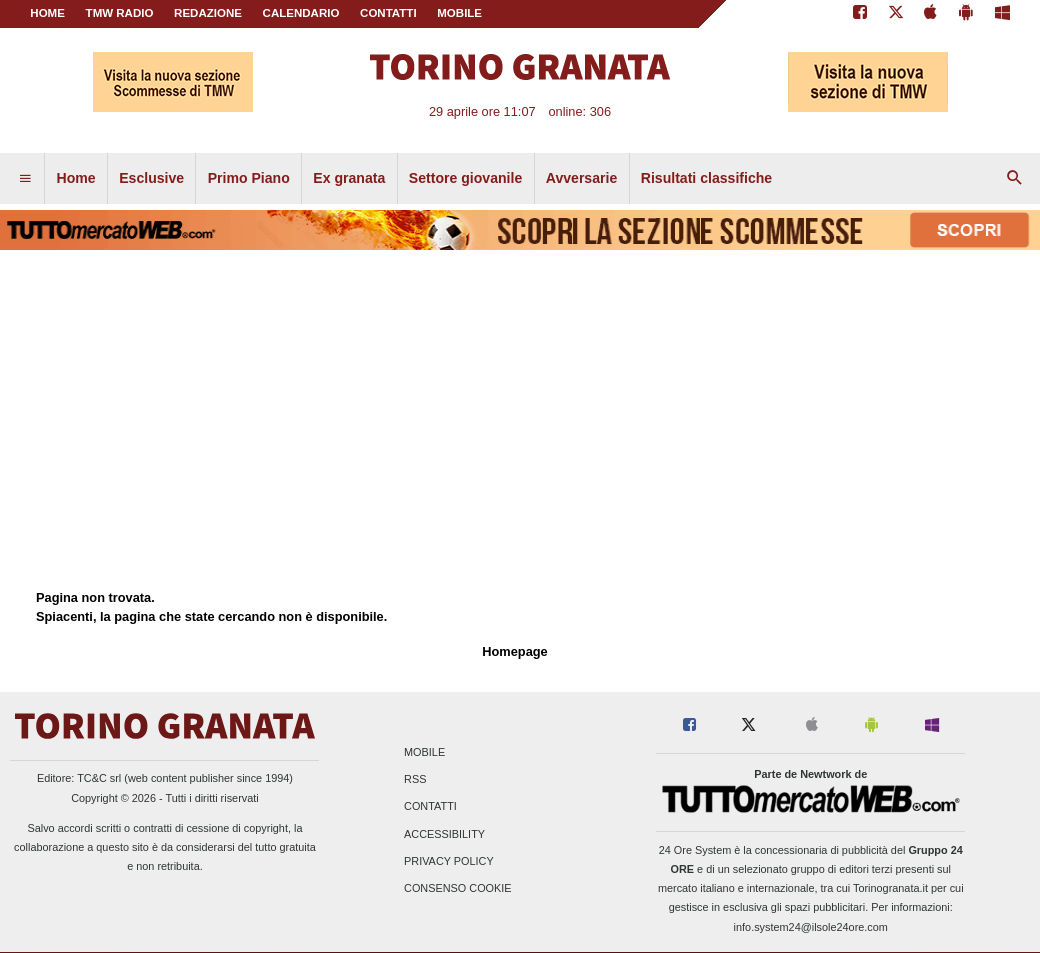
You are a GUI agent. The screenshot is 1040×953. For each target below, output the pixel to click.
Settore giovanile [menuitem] (465, 178)
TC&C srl (99, 778)
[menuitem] (25, 179)
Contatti (430, 807)
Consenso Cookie (458, 888)
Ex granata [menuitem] (349, 178)
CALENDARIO (301, 13)
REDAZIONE (208, 13)
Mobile (424, 752)
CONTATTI (388, 13)
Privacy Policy (449, 861)
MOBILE (459, 13)
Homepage (514, 651)
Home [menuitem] (76, 178)
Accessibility (444, 834)
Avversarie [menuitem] (582, 178)
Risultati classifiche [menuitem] (706, 178)
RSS (415, 780)
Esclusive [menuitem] (151, 178)
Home (47, 13)
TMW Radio (120, 13)
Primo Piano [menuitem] (249, 178)
